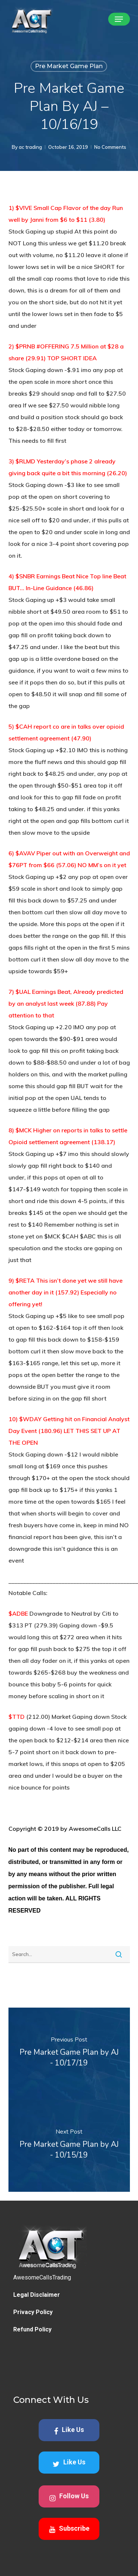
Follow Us (69, 2534)
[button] (119, 19)
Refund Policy (32, 2366)
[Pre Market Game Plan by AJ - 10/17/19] (69, 2054)
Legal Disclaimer (36, 2331)
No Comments (110, 147)
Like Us (69, 2467)
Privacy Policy (33, 2348)
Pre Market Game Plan (69, 66)
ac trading (30, 147)
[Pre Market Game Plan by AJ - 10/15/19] (69, 2146)
